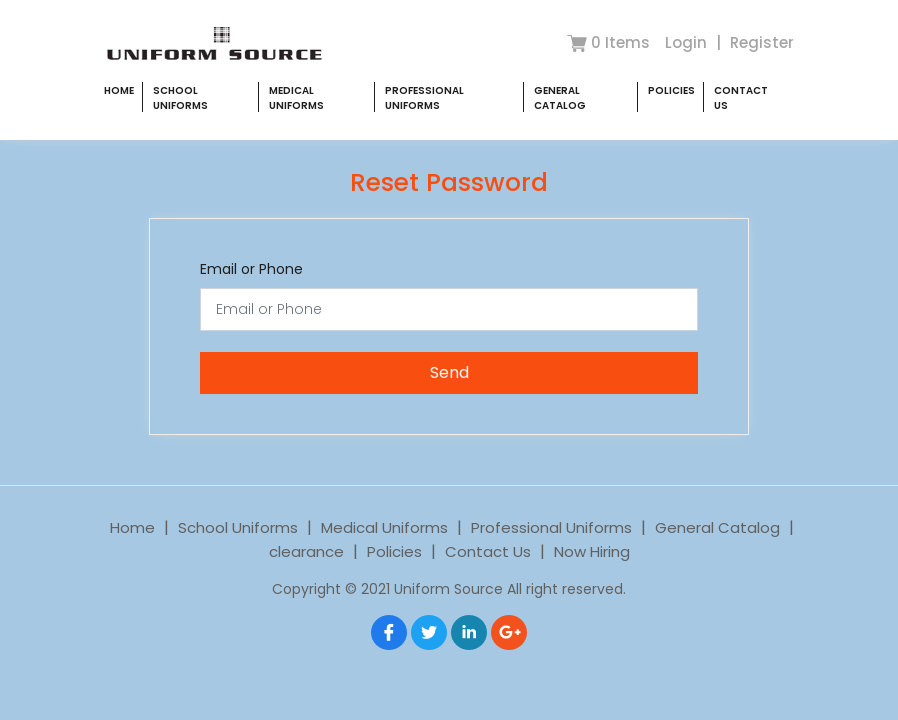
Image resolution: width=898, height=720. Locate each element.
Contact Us (488, 551)
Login (688, 42)
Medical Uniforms (296, 98)
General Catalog (560, 98)
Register (762, 42)
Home (119, 90)
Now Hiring (592, 551)
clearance (306, 551)
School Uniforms (180, 98)
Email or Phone (251, 269)
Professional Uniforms (424, 98)
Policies (671, 90)
